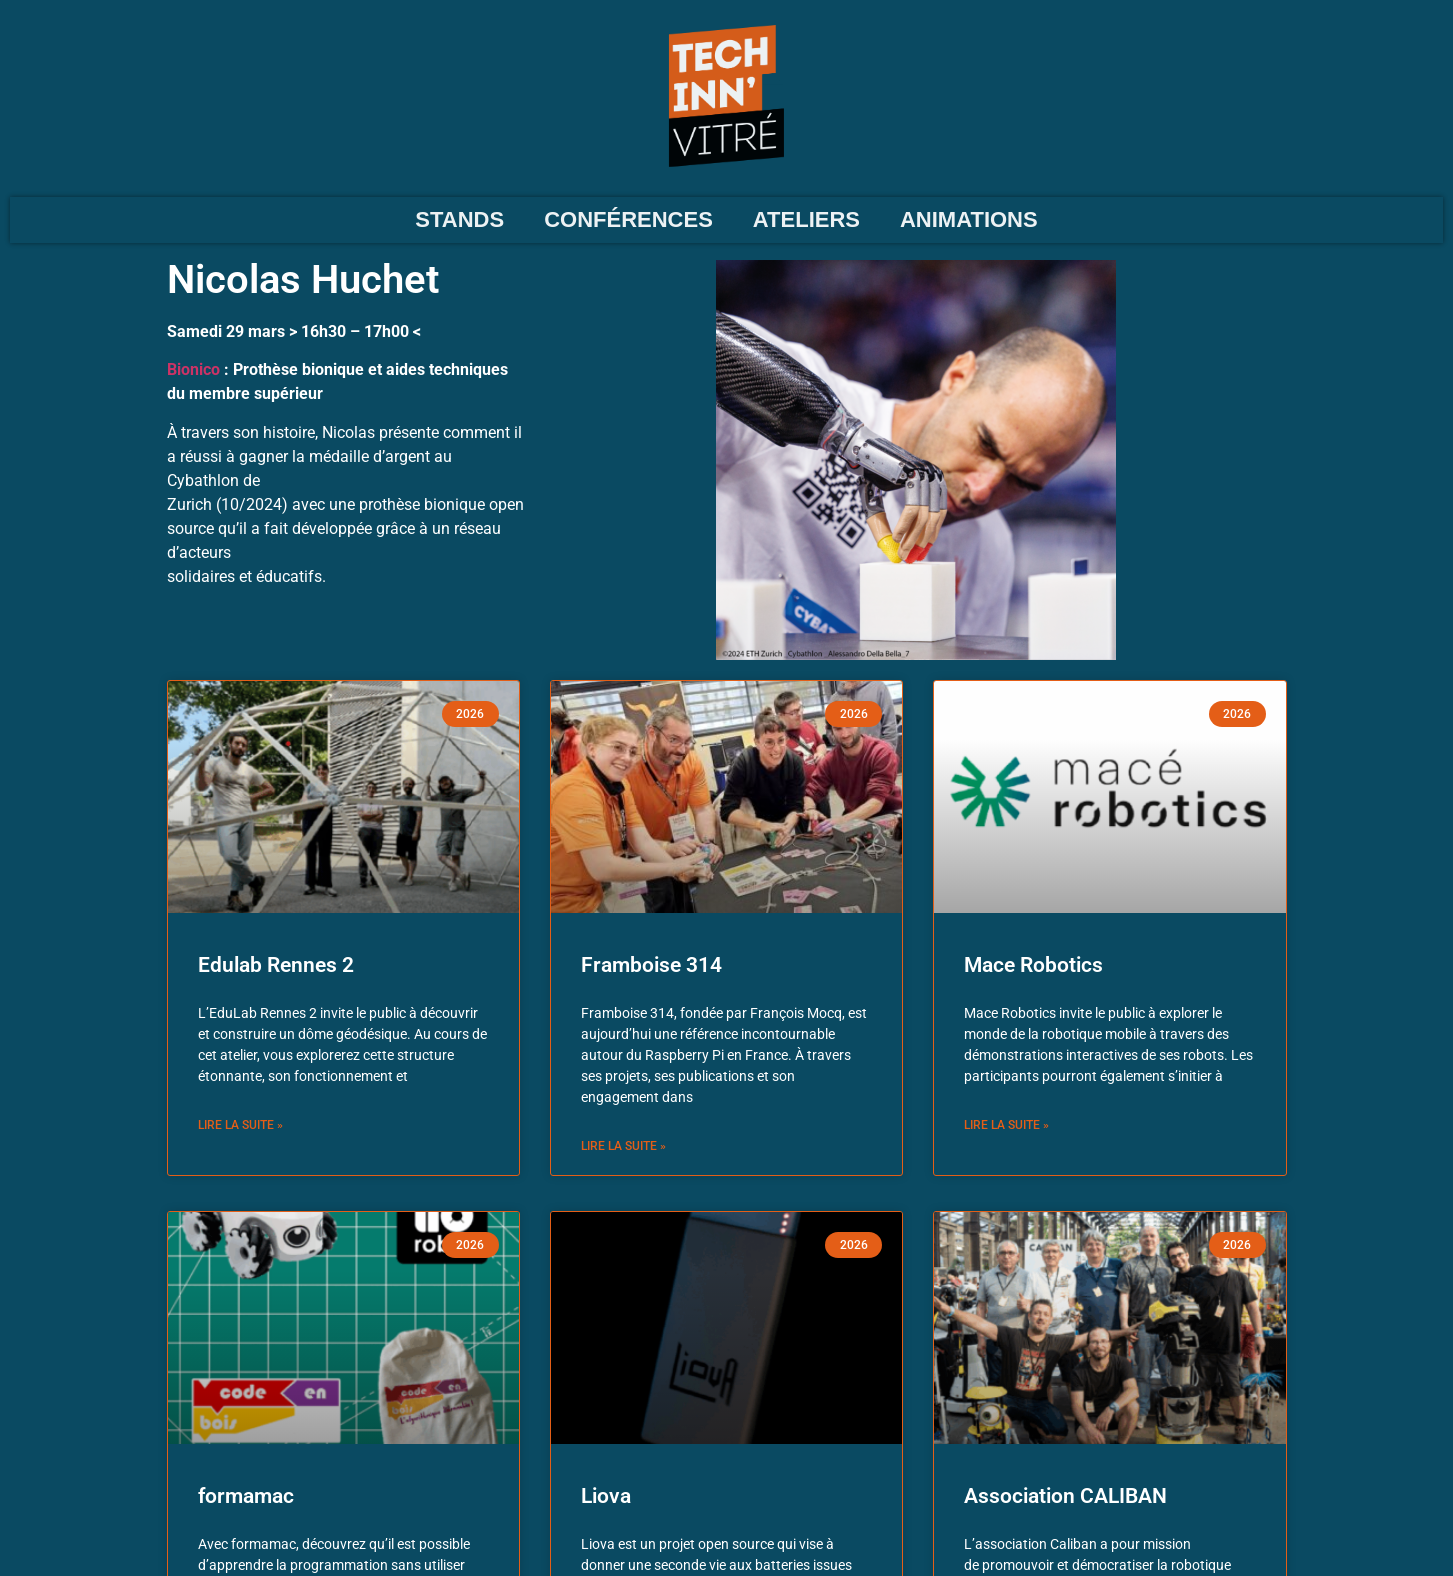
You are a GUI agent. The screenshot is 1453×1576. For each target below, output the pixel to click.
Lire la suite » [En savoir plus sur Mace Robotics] (1006, 1125)
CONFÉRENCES (628, 219)
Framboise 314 (651, 965)
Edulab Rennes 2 (276, 965)
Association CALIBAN (1065, 1496)
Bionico (193, 369)
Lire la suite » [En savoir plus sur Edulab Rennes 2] (240, 1125)
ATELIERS (806, 219)
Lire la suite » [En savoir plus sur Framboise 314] (623, 1146)
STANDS (459, 219)
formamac (246, 1496)
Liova (606, 1496)
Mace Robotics (1033, 965)
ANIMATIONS (969, 219)
